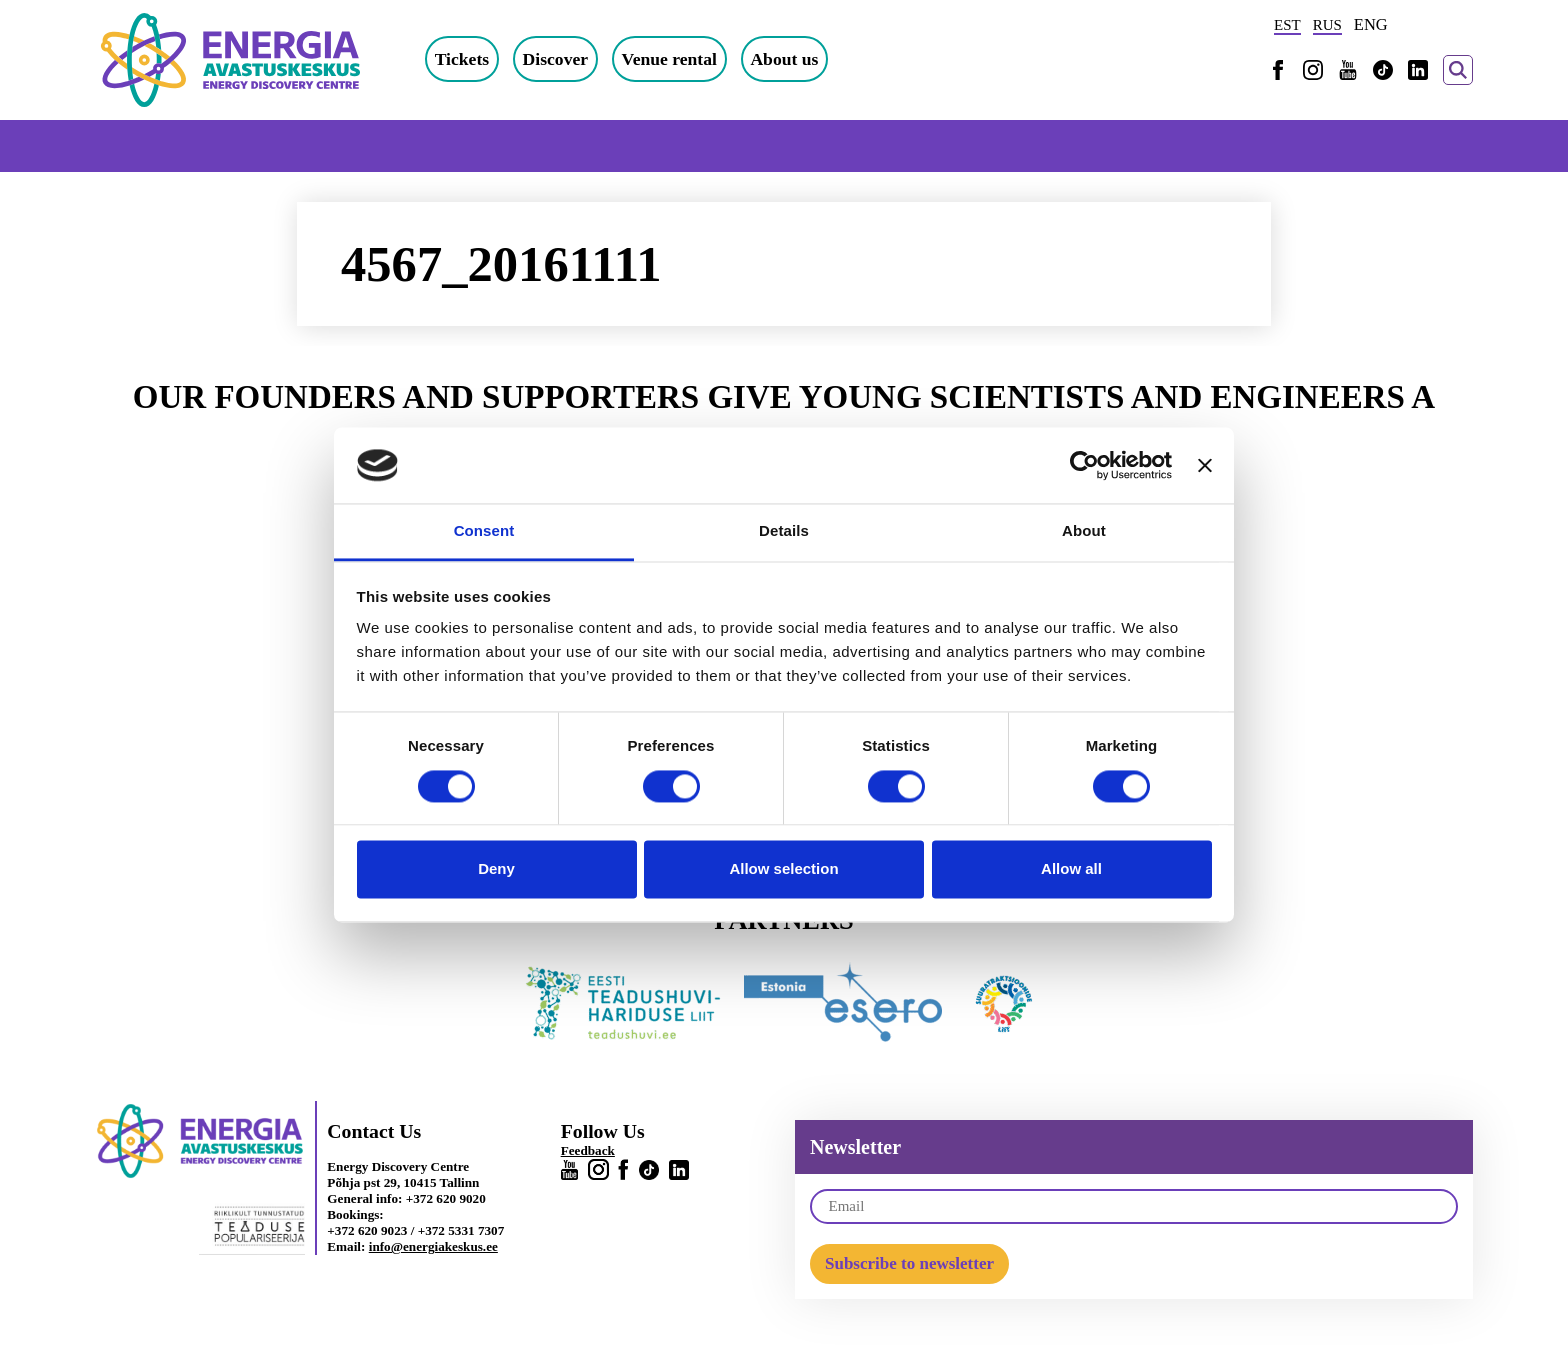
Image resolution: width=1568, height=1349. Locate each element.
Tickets (462, 59)
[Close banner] (1205, 465)
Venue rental (669, 59)
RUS (1327, 25)
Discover (555, 59)
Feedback (588, 1150)
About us (784, 59)
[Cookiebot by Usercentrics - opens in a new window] (1084, 465)
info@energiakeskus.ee (433, 1246)
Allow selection (783, 869)
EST (1287, 25)
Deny (496, 869)
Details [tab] (784, 531)
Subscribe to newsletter (909, 1263)
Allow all (1071, 869)
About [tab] (1084, 531)
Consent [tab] (484, 531)
